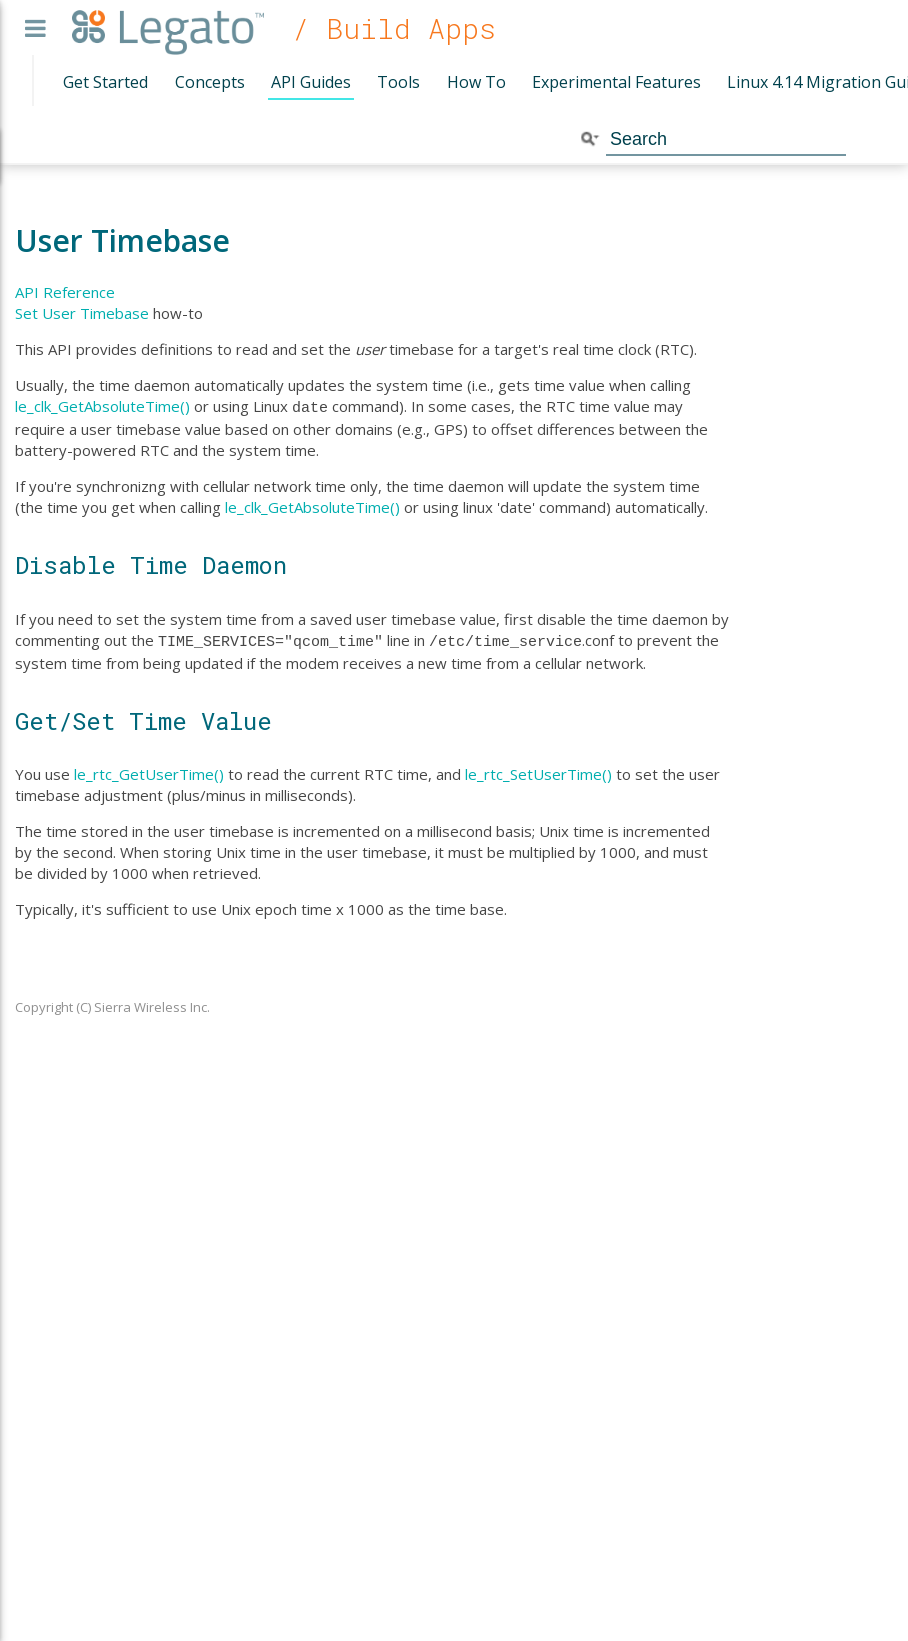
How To (476, 82)
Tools (398, 82)
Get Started (105, 82)
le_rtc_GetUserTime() (149, 770)
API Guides (311, 82)
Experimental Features (616, 82)
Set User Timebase (82, 313)
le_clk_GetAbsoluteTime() (102, 406)
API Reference (65, 292)
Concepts (210, 82)
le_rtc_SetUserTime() (538, 770)
